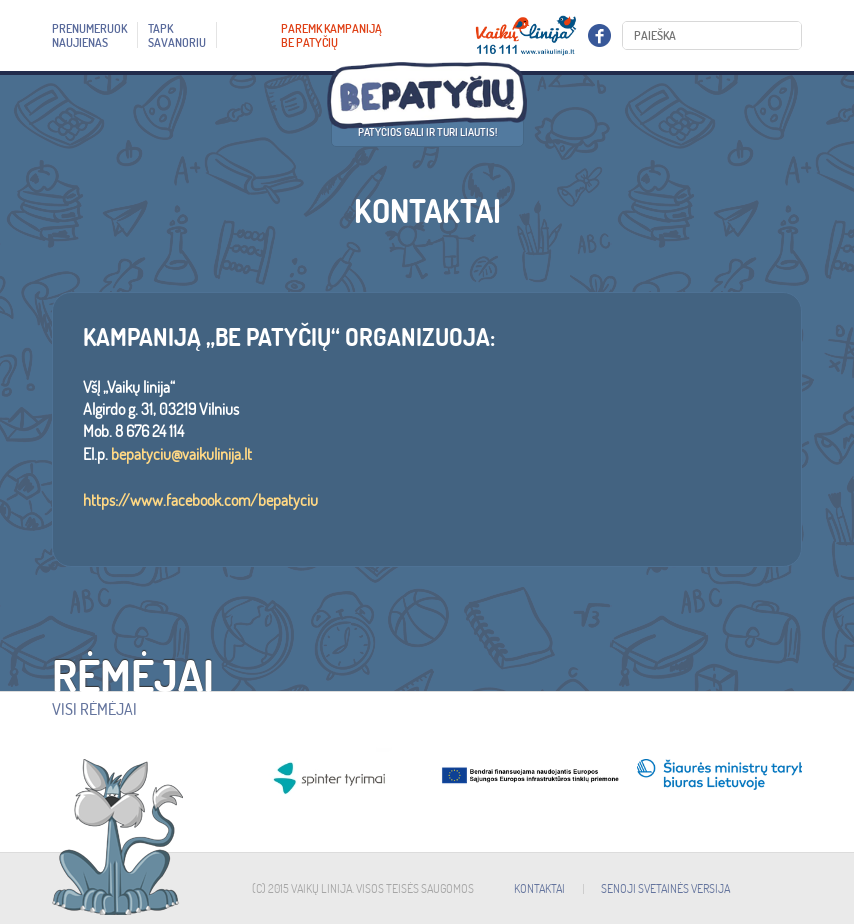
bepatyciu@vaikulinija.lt (181, 454)
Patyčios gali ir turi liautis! (427, 132)
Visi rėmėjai (94, 709)
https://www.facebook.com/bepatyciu (200, 500)
